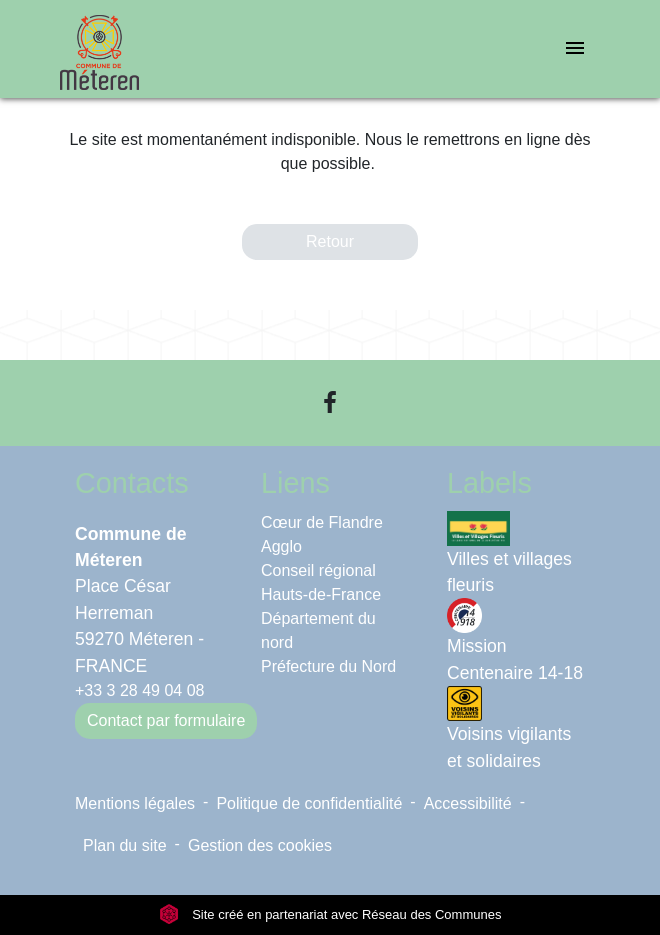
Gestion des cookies (260, 845)
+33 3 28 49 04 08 (139, 690)
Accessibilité (468, 803)
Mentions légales (135, 803)
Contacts (132, 483)
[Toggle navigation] (575, 49)
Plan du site (125, 845)
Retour (330, 241)
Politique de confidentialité (309, 803)
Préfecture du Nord (328, 666)
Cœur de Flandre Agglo (322, 534)
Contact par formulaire (166, 720)
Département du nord (318, 630)
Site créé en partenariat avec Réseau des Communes (330, 914)
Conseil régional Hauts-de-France (321, 582)
